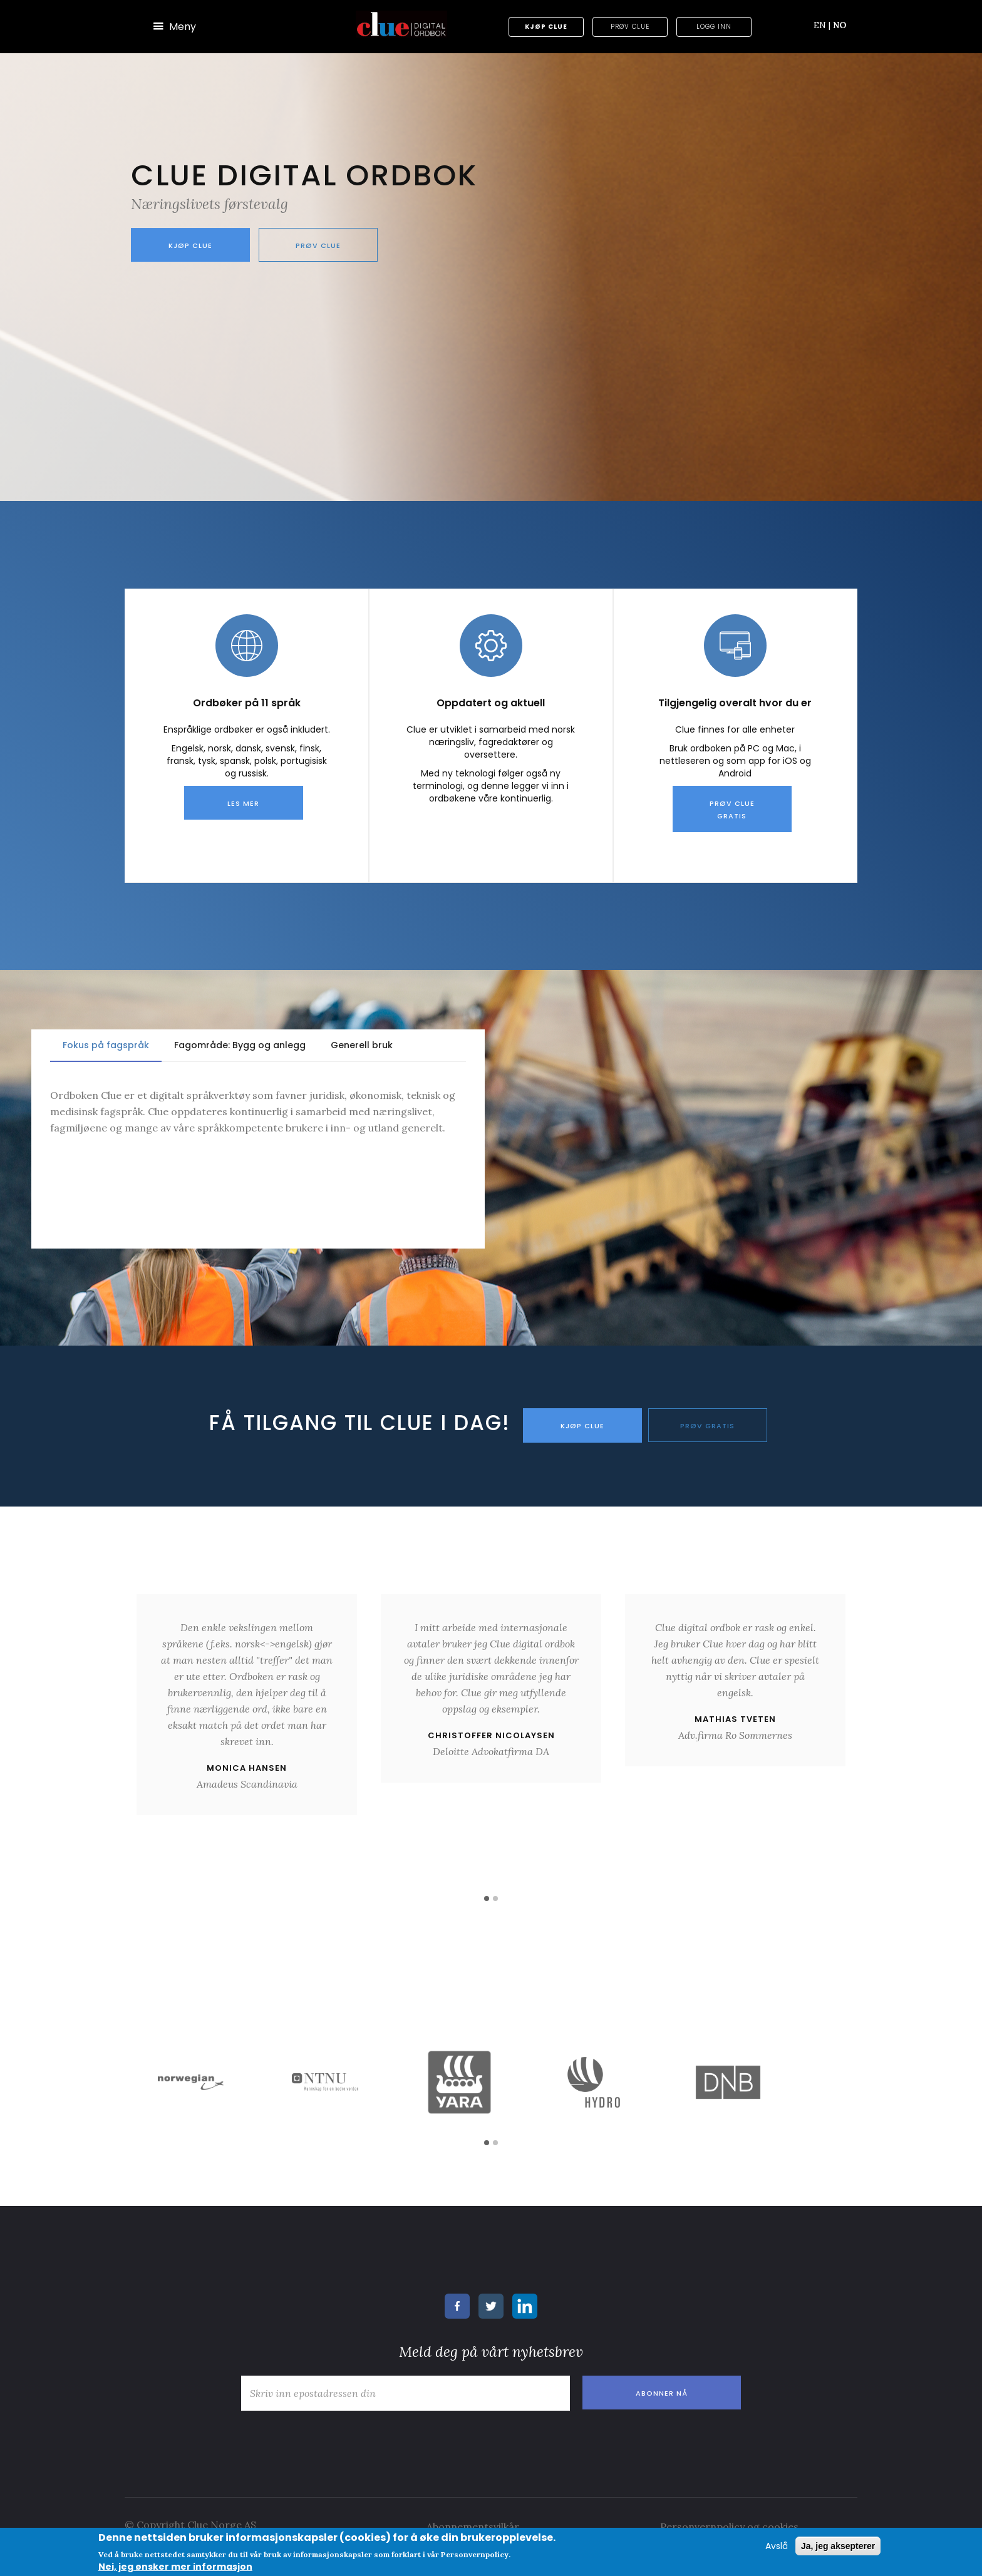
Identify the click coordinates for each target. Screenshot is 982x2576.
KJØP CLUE (582, 1426)
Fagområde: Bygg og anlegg (240, 1045)
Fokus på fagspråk (106, 1045)
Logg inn (713, 26)
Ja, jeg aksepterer (838, 2546)
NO (840, 25)
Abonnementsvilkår (472, 2524)
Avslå (776, 2546)
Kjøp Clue (546, 26)
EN (822, 25)
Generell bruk (362, 1045)
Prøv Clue (630, 26)
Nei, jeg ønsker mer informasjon (175, 2566)
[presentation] (330, 2439)
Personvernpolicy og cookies (729, 2524)
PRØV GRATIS (707, 1426)
